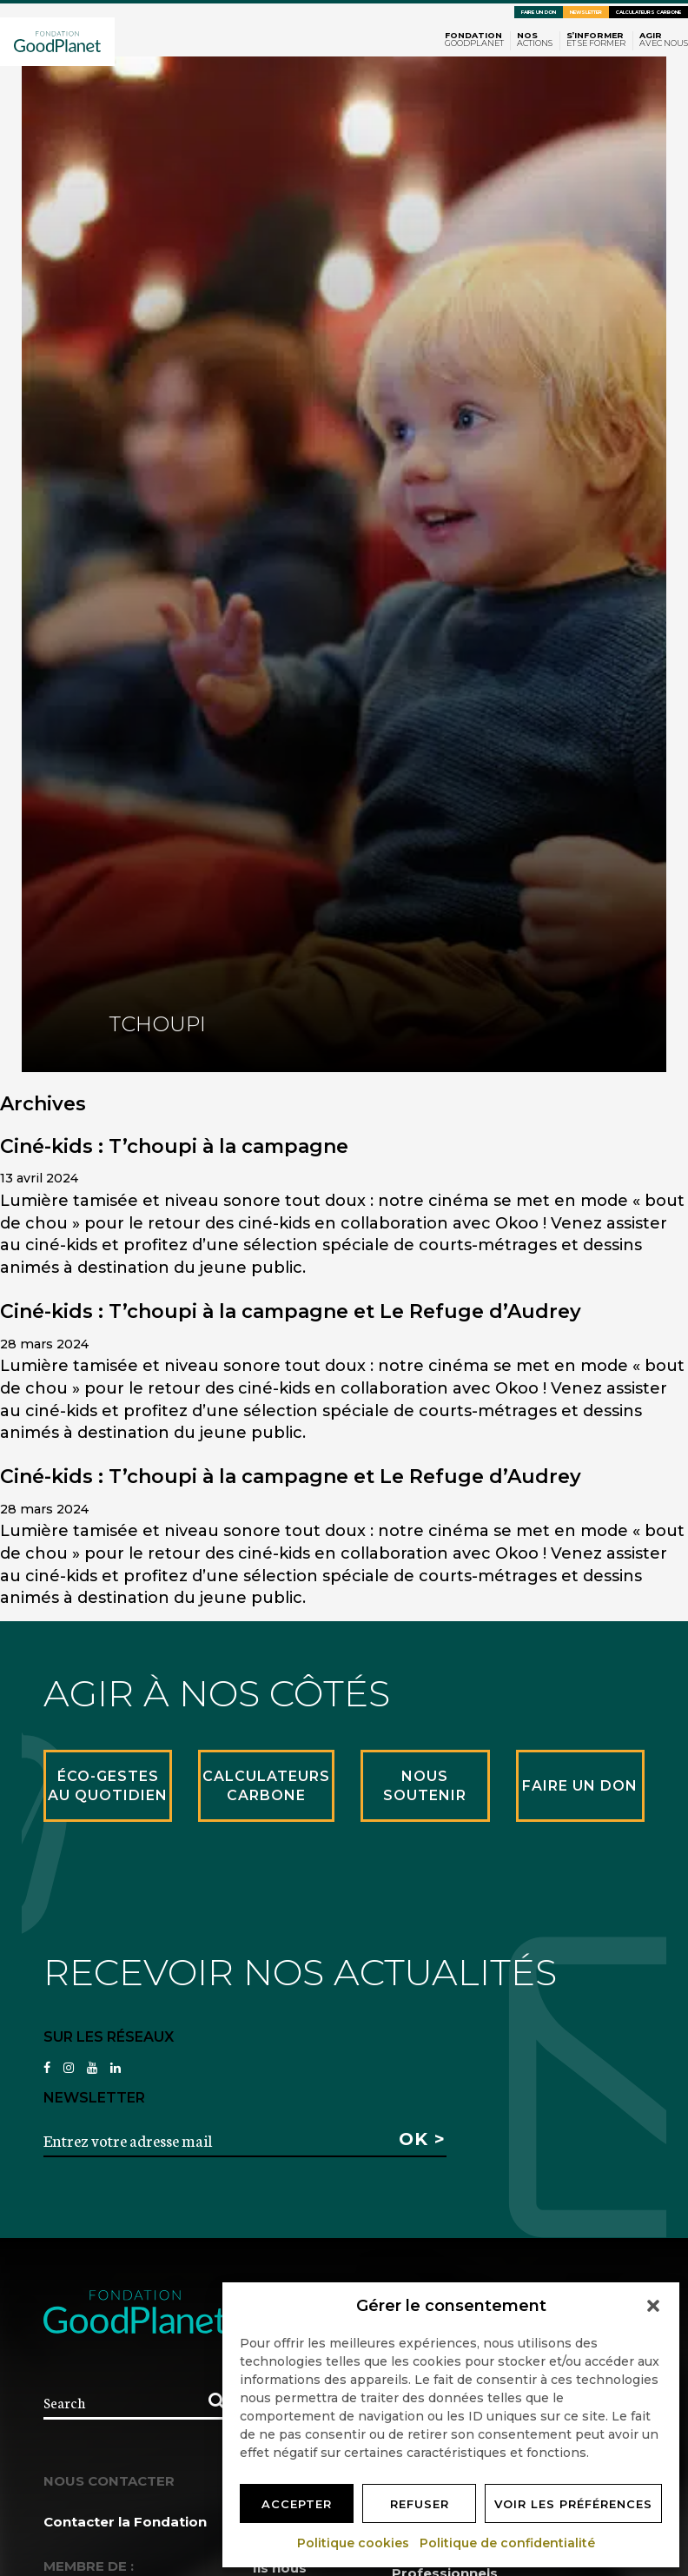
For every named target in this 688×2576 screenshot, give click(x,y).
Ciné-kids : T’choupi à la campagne (174, 1146)
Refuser (419, 2504)
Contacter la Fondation (125, 2521)
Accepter (296, 2504)
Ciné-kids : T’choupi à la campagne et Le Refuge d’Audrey (290, 1311)
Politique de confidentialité (508, 2543)
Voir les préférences (573, 2504)
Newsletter (586, 12)
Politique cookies (354, 2543)
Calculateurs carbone (648, 12)
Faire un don (538, 12)
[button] (653, 2305)
